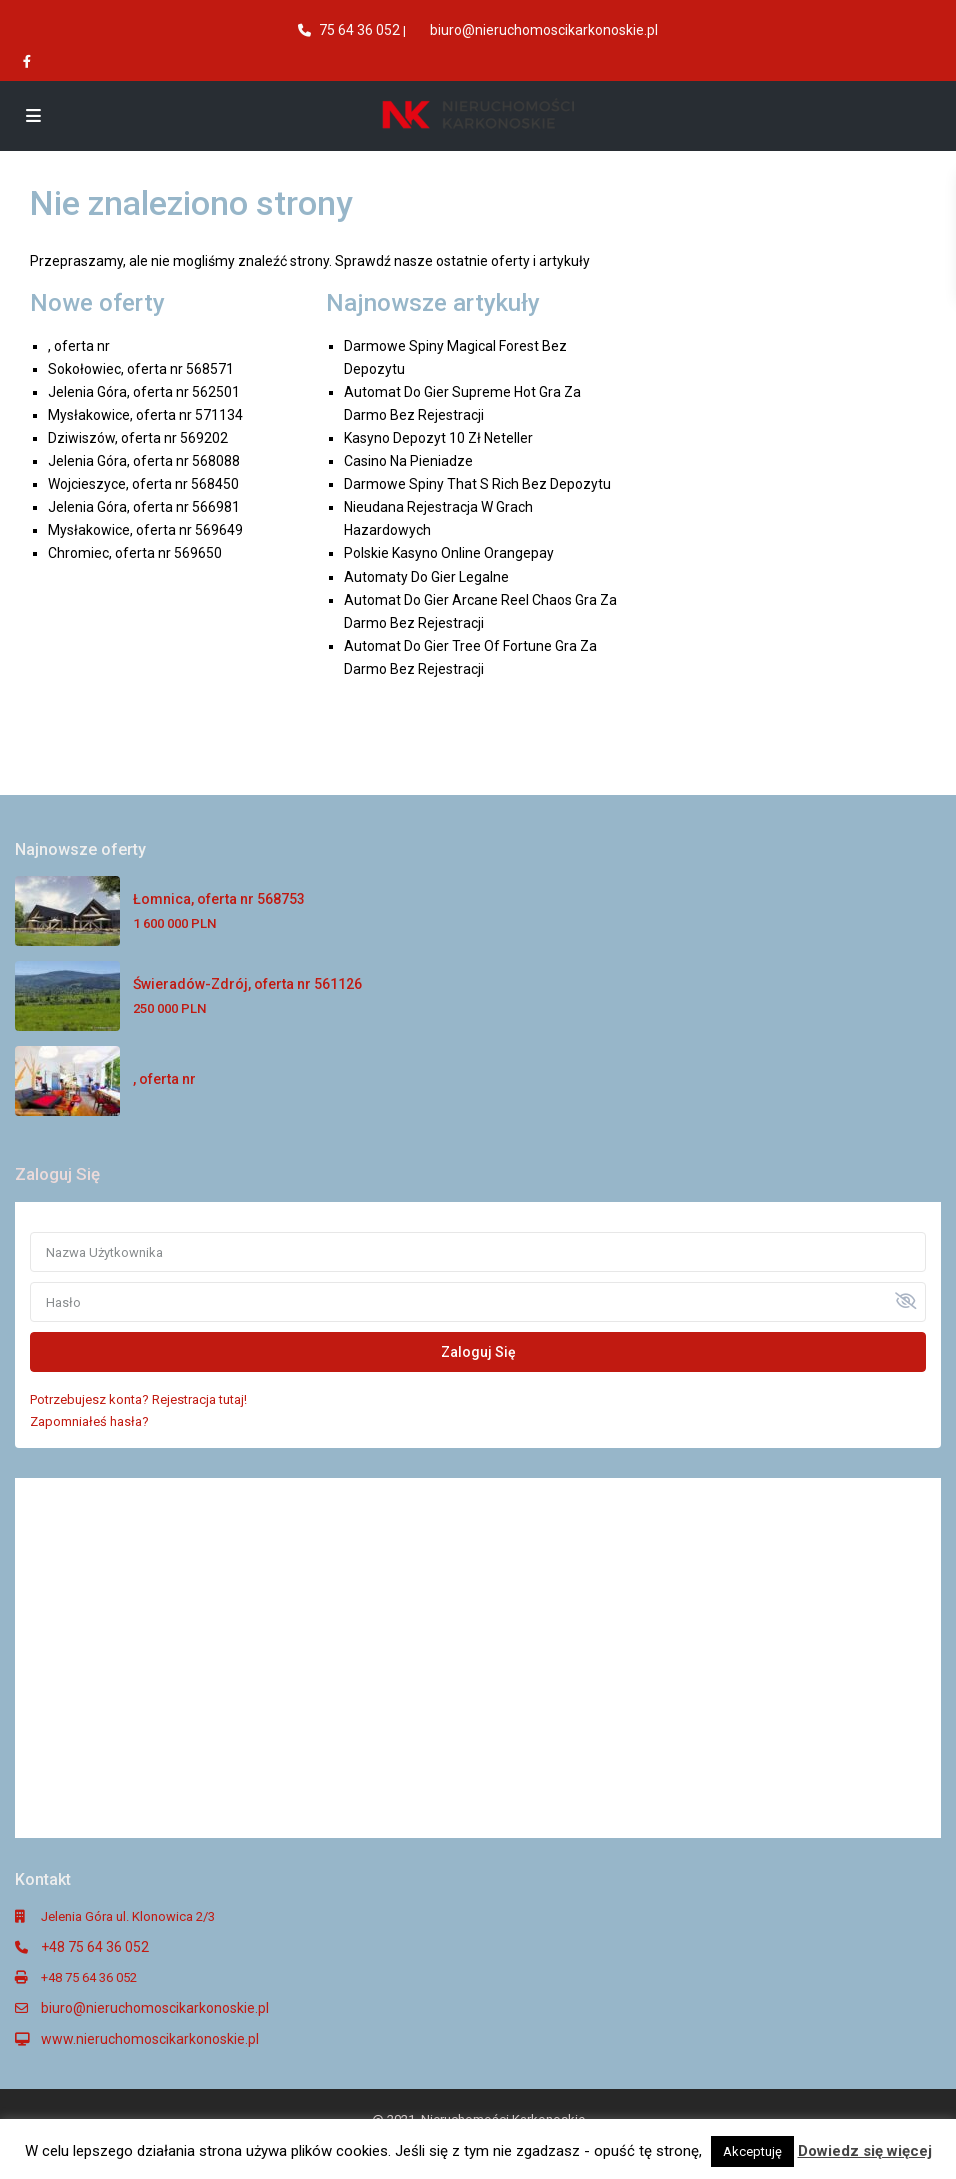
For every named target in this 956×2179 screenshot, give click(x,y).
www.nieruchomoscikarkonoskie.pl (150, 2039)
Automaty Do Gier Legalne (426, 577)
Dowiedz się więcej (865, 2151)
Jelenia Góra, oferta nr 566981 (144, 507)
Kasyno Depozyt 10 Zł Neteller (438, 438)
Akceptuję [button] (752, 2151)
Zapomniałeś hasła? (89, 1421)
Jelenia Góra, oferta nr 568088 (144, 461)
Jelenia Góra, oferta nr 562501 (144, 392)
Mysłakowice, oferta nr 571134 (145, 415)
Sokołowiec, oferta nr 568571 (141, 369)
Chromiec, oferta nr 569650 (135, 553)
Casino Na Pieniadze (408, 461)
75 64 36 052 (359, 30)
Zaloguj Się (478, 1352)
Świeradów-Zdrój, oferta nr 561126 (247, 984)
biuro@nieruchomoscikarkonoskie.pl (544, 30)
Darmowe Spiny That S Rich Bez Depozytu (477, 484)
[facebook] (29, 61)
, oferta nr (79, 346)
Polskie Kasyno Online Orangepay (449, 553)
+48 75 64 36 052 (95, 1947)
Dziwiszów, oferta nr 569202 (138, 438)
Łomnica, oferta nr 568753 (219, 899)
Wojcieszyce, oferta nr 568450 (143, 484)
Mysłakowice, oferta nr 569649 (145, 530)
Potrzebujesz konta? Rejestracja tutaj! (138, 1399)
